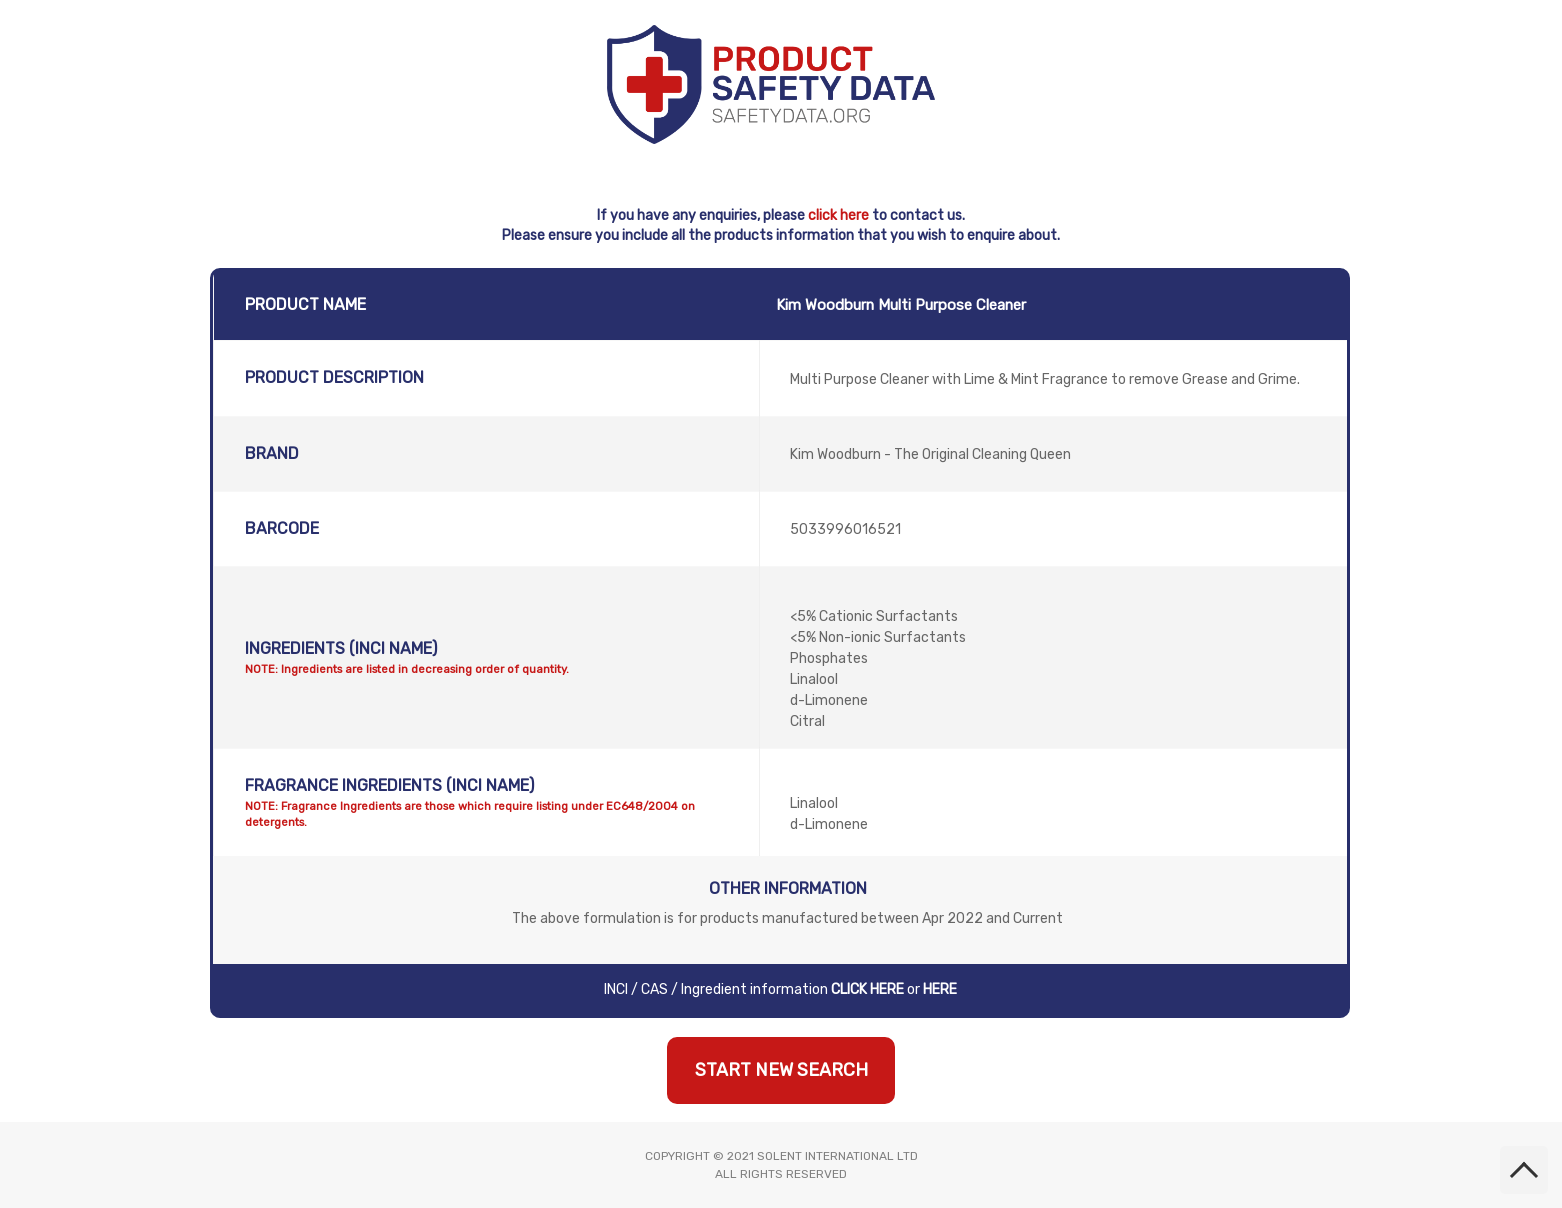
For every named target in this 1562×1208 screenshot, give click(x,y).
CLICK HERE (867, 989)
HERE (940, 989)
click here (838, 215)
